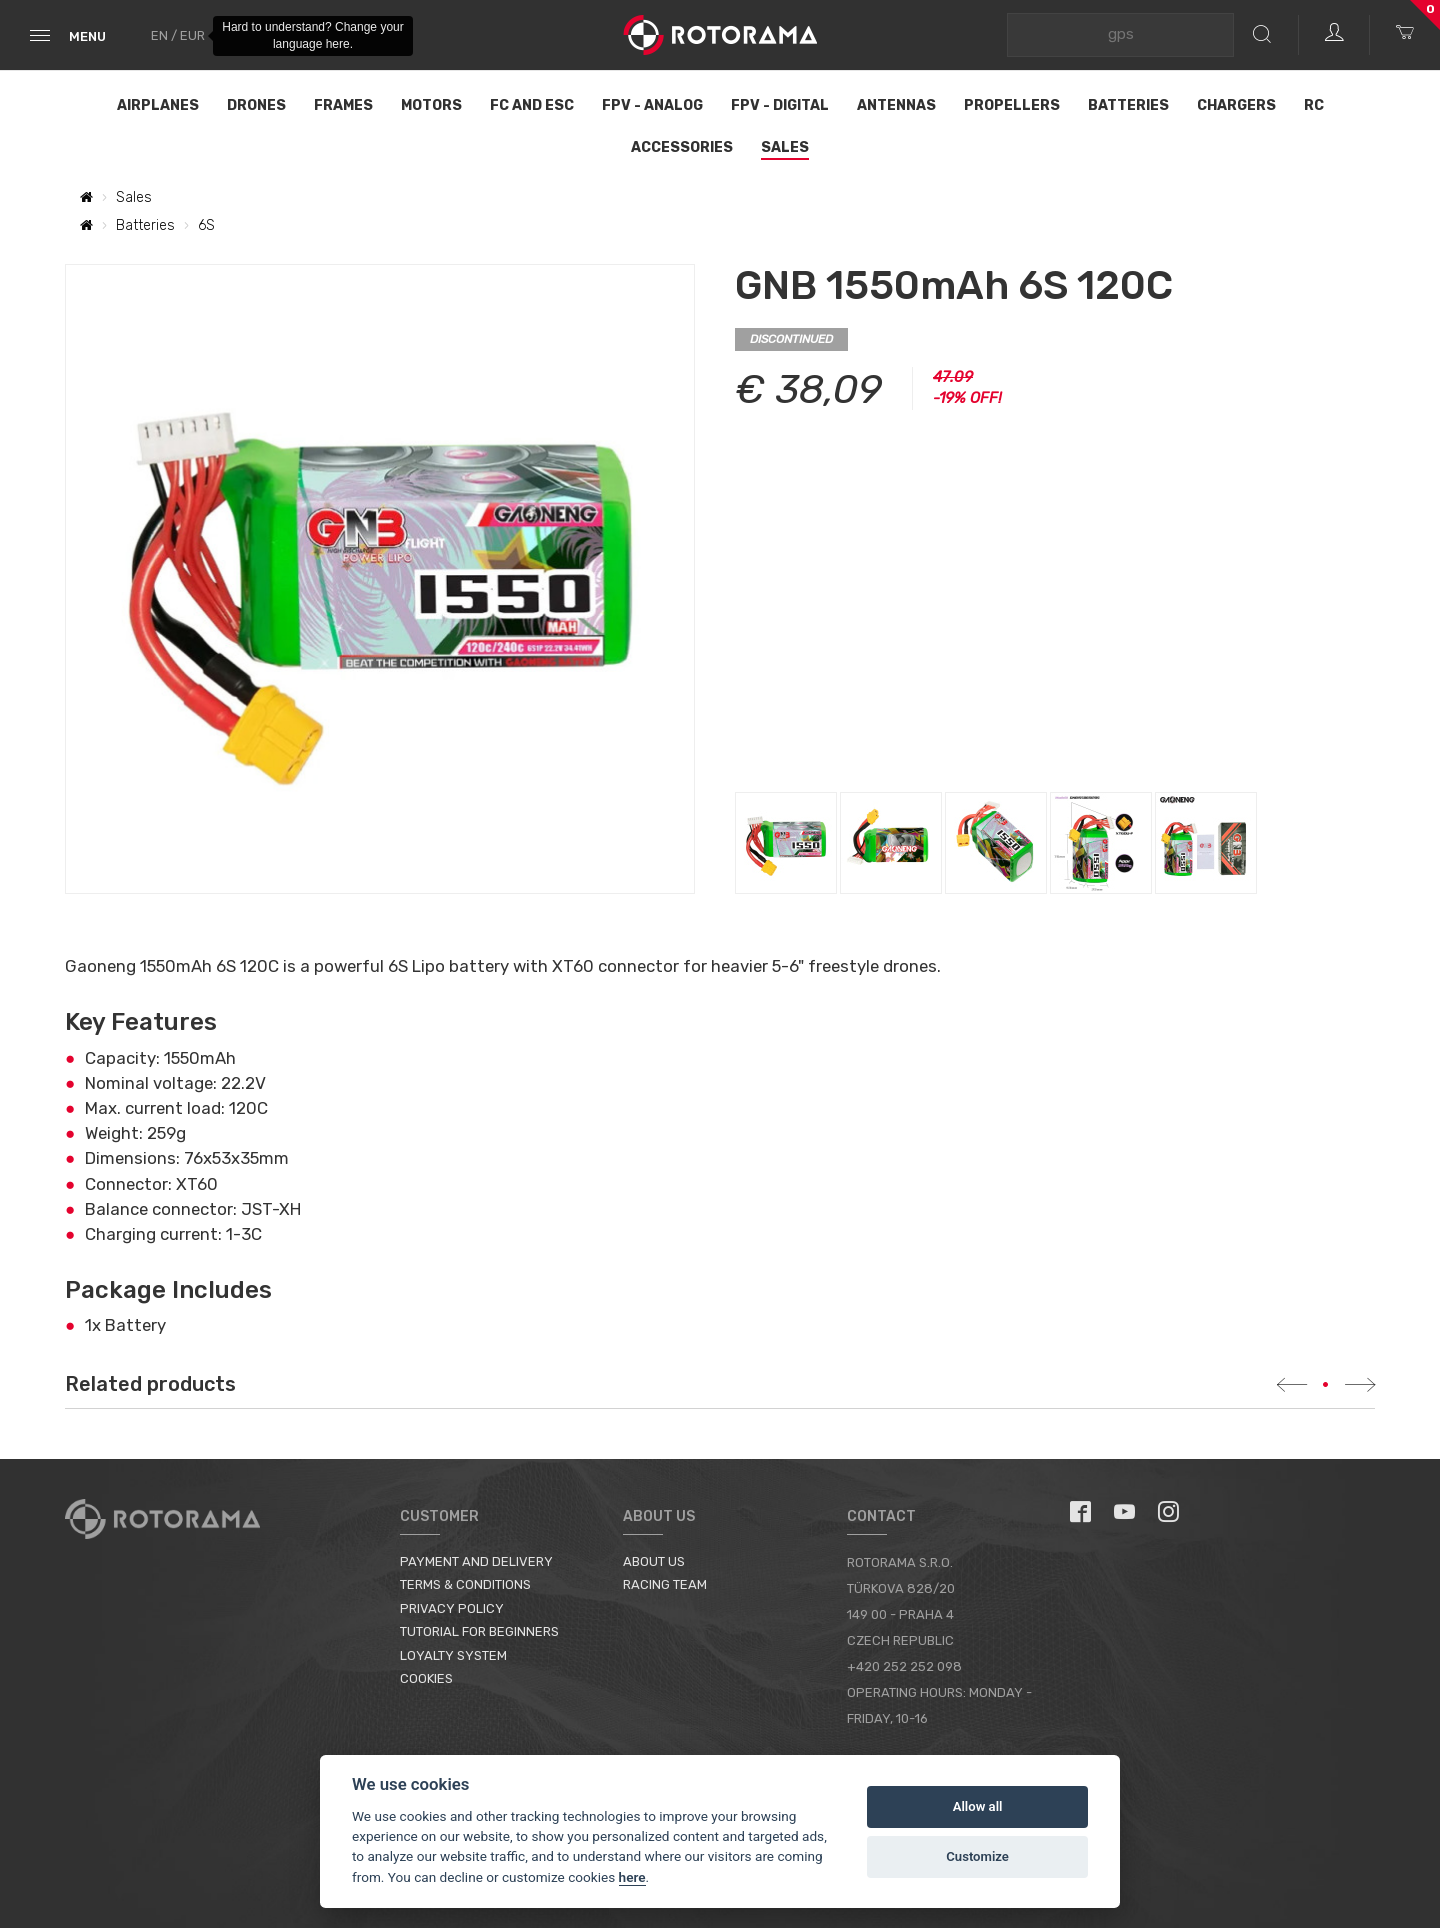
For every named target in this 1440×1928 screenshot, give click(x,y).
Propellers (1012, 105)
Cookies (426, 1678)
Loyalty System (453, 1655)
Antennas (896, 105)
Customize (977, 1856)
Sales (785, 147)
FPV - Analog (652, 105)
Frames (343, 105)
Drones (256, 105)
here (632, 1877)
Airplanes (158, 105)
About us (654, 1561)
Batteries (1128, 105)
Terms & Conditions (465, 1584)
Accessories (682, 147)
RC (1314, 105)
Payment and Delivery (476, 1561)
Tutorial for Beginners (479, 1631)
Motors (431, 105)
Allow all (978, 1806)
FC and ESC (532, 105)
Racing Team (665, 1584)
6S (206, 225)
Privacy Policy (452, 1608)
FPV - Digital (780, 105)
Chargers (1236, 105)
